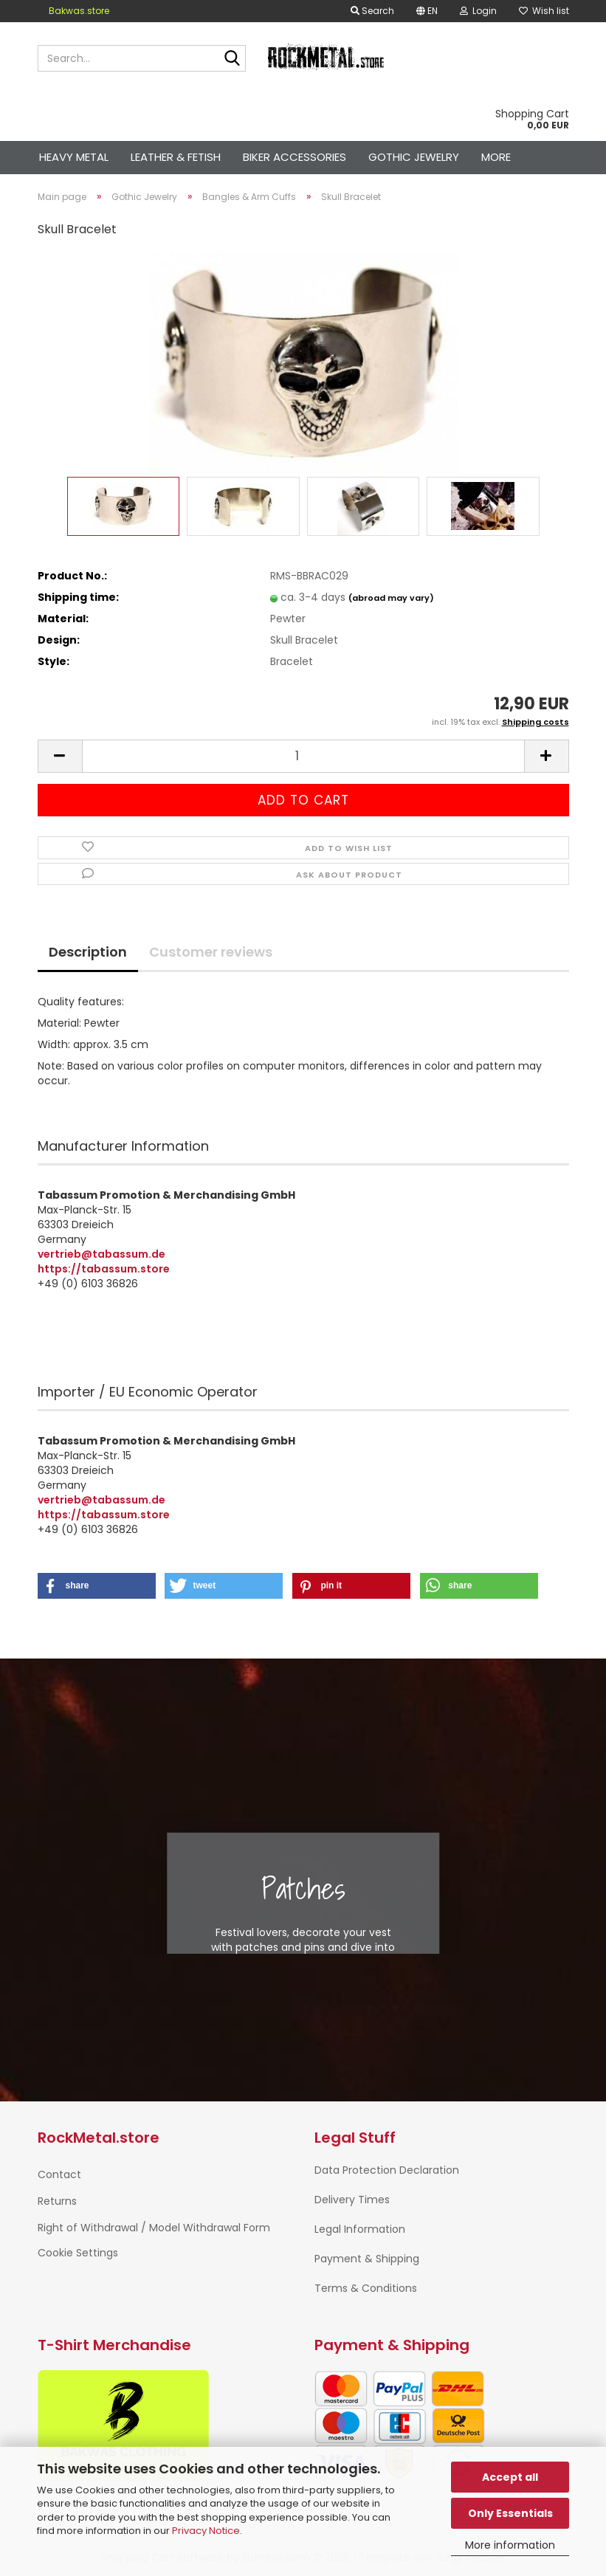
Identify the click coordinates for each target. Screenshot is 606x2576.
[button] (427, 11)
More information (510, 2545)
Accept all (510, 2477)
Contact (59, 2174)
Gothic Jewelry (413, 157)
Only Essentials (510, 2513)
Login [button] (478, 10)
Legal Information (359, 2229)
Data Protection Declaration (386, 2170)
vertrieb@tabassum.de (101, 1254)
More (496, 157)
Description (88, 952)
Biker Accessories (294, 157)
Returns (57, 2201)
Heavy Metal (74, 157)
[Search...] (232, 59)
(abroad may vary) (391, 598)
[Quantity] (303, 756)
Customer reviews (210, 952)
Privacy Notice (206, 2531)
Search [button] (372, 10)
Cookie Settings (78, 2252)
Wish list (544, 10)
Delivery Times (352, 2199)
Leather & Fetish (176, 157)
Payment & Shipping (366, 2258)
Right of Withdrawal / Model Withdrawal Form (154, 2227)
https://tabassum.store (104, 1268)
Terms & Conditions (365, 2288)
